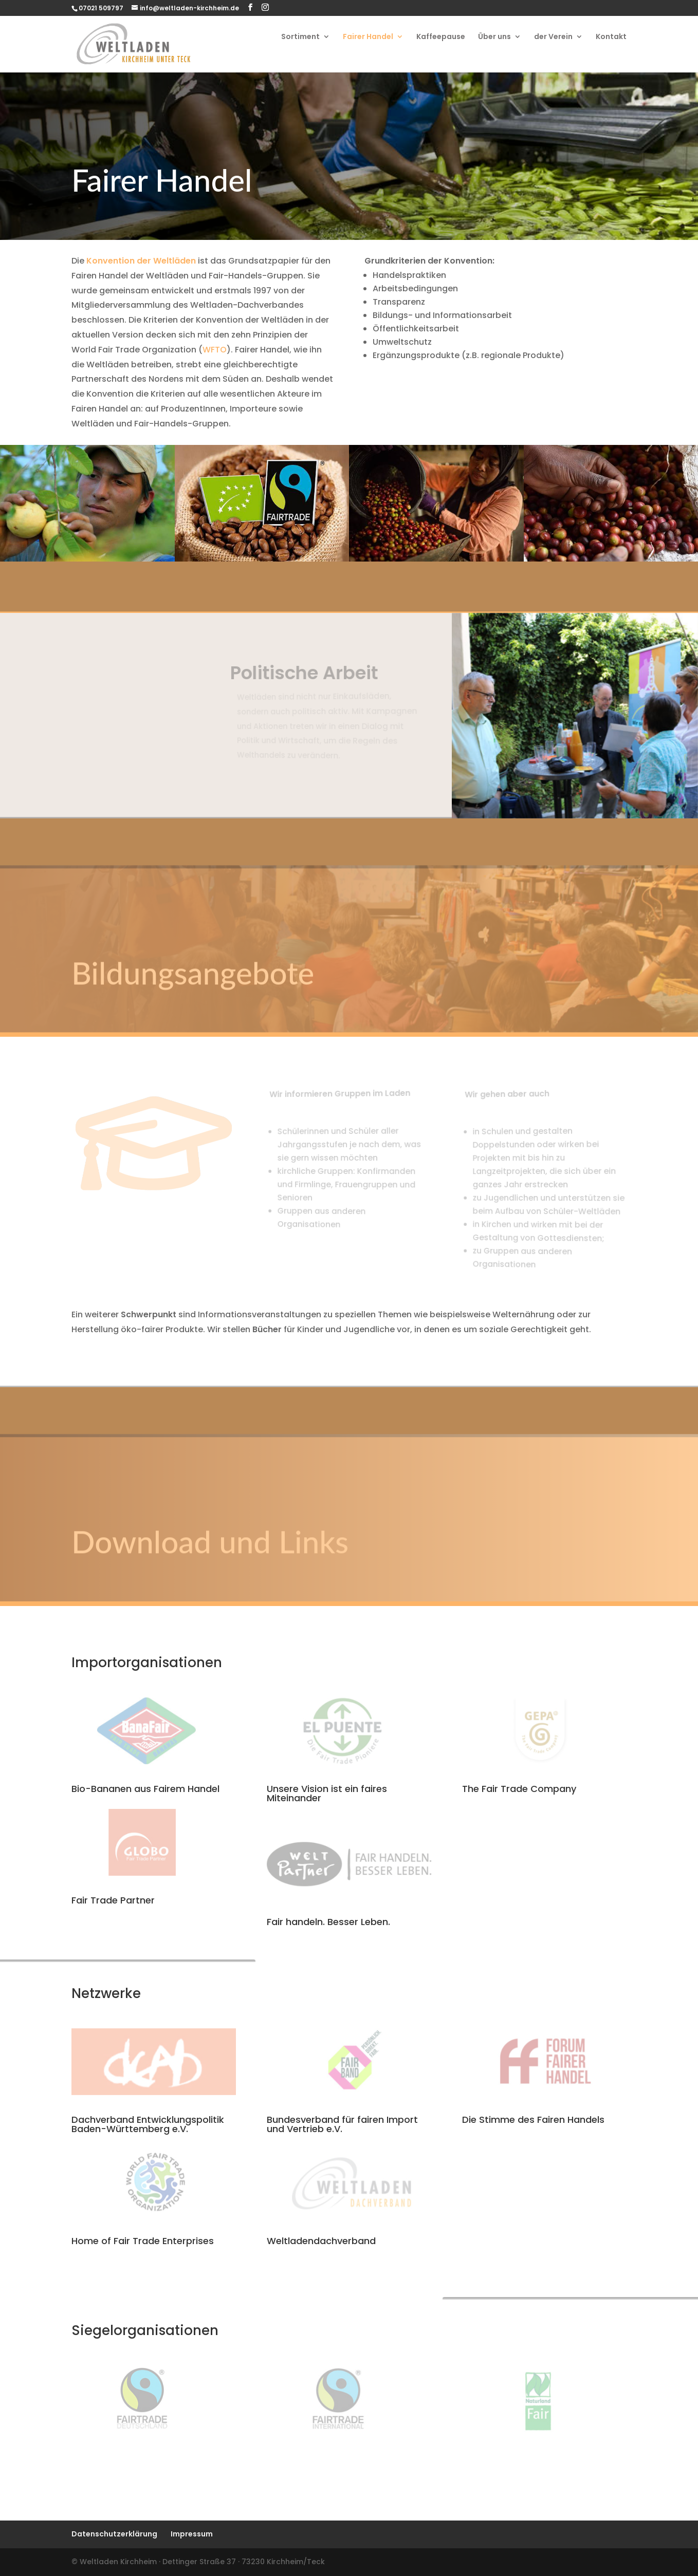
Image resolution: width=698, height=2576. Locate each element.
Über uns (494, 37)
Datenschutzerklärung (114, 2534)
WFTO (215, 350)
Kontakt (611, 37)
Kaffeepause (440, 37)
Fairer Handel (368, 37)
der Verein (553, 37)
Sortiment (300, 37)
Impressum (192, 2534)
